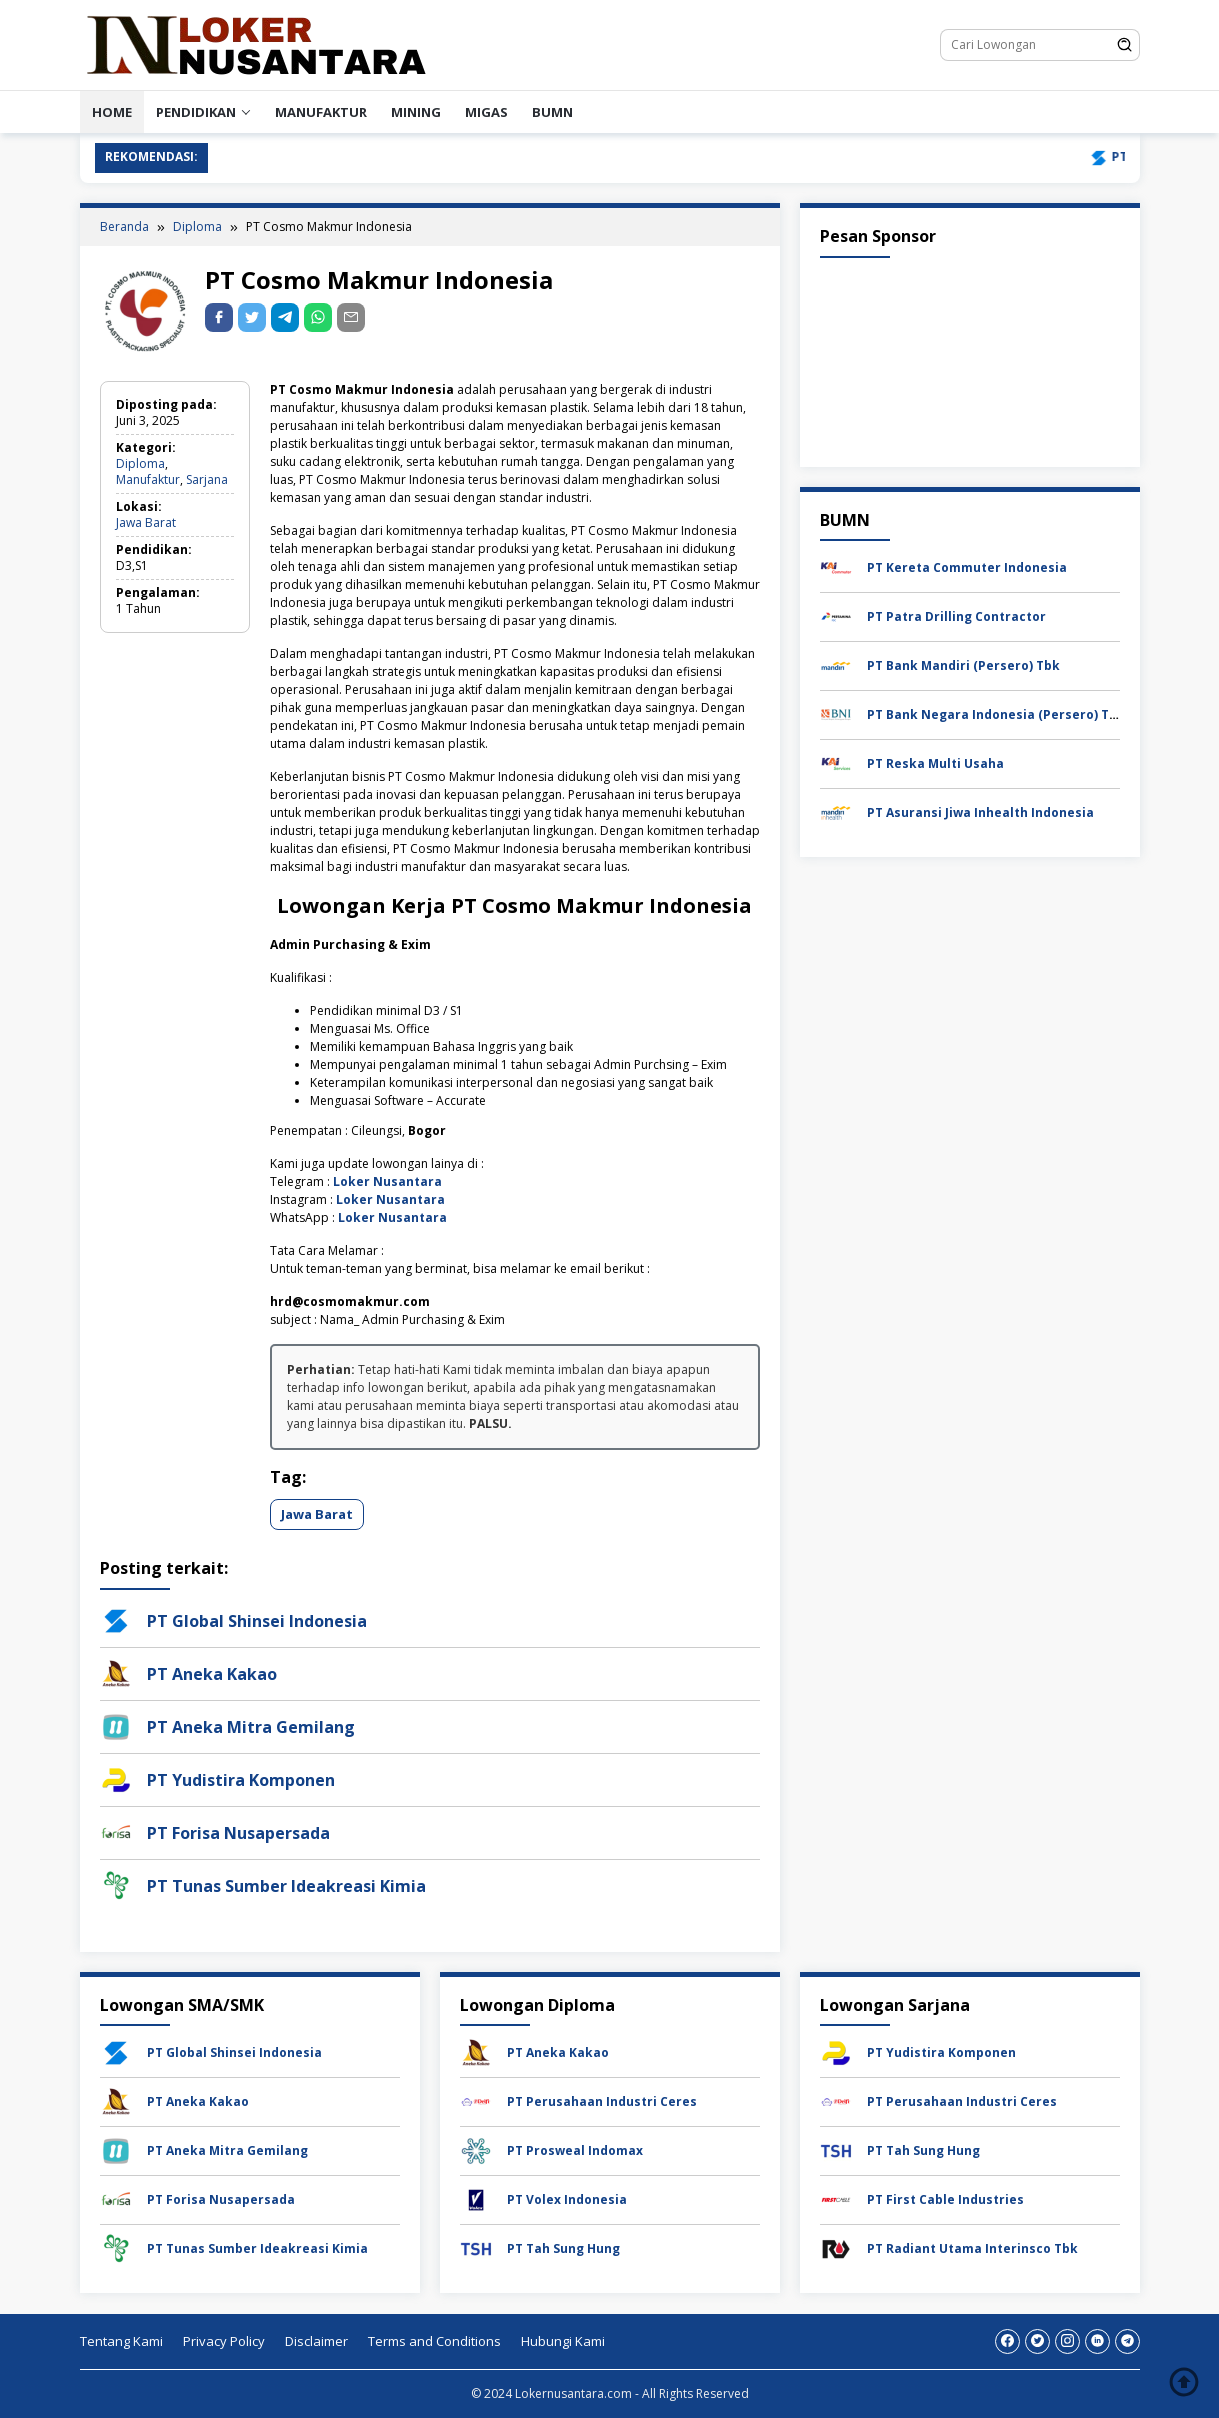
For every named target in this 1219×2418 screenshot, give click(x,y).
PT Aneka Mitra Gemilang (251, 1727)
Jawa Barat (146, 522)
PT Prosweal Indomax (575, 2150)
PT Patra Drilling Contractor (956, 616)
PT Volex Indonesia (567, 2199)
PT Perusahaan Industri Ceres (602, 2101)
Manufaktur (321, 112)
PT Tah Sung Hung (563, 2248)
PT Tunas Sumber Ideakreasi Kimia (286, 1886)
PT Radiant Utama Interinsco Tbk (972, 2248)
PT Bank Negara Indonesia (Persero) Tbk (996, 714)
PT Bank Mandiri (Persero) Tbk (963, 665)
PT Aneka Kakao (212, 1674)
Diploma (140, 463)
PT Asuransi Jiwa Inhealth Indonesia (980, 812)
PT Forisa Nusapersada (238, 1833)
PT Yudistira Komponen (241, 1780)
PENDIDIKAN (196, 112)
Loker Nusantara (387, 1181)
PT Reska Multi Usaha (935, 763)
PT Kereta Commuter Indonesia (967, 567)
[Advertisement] (970, 357)
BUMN (552, 112)
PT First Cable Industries (945, 2199)
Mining (416, 112)
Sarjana (207, 479)
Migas (486, 112)
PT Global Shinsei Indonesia (257, 1621)
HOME (112, 112)
